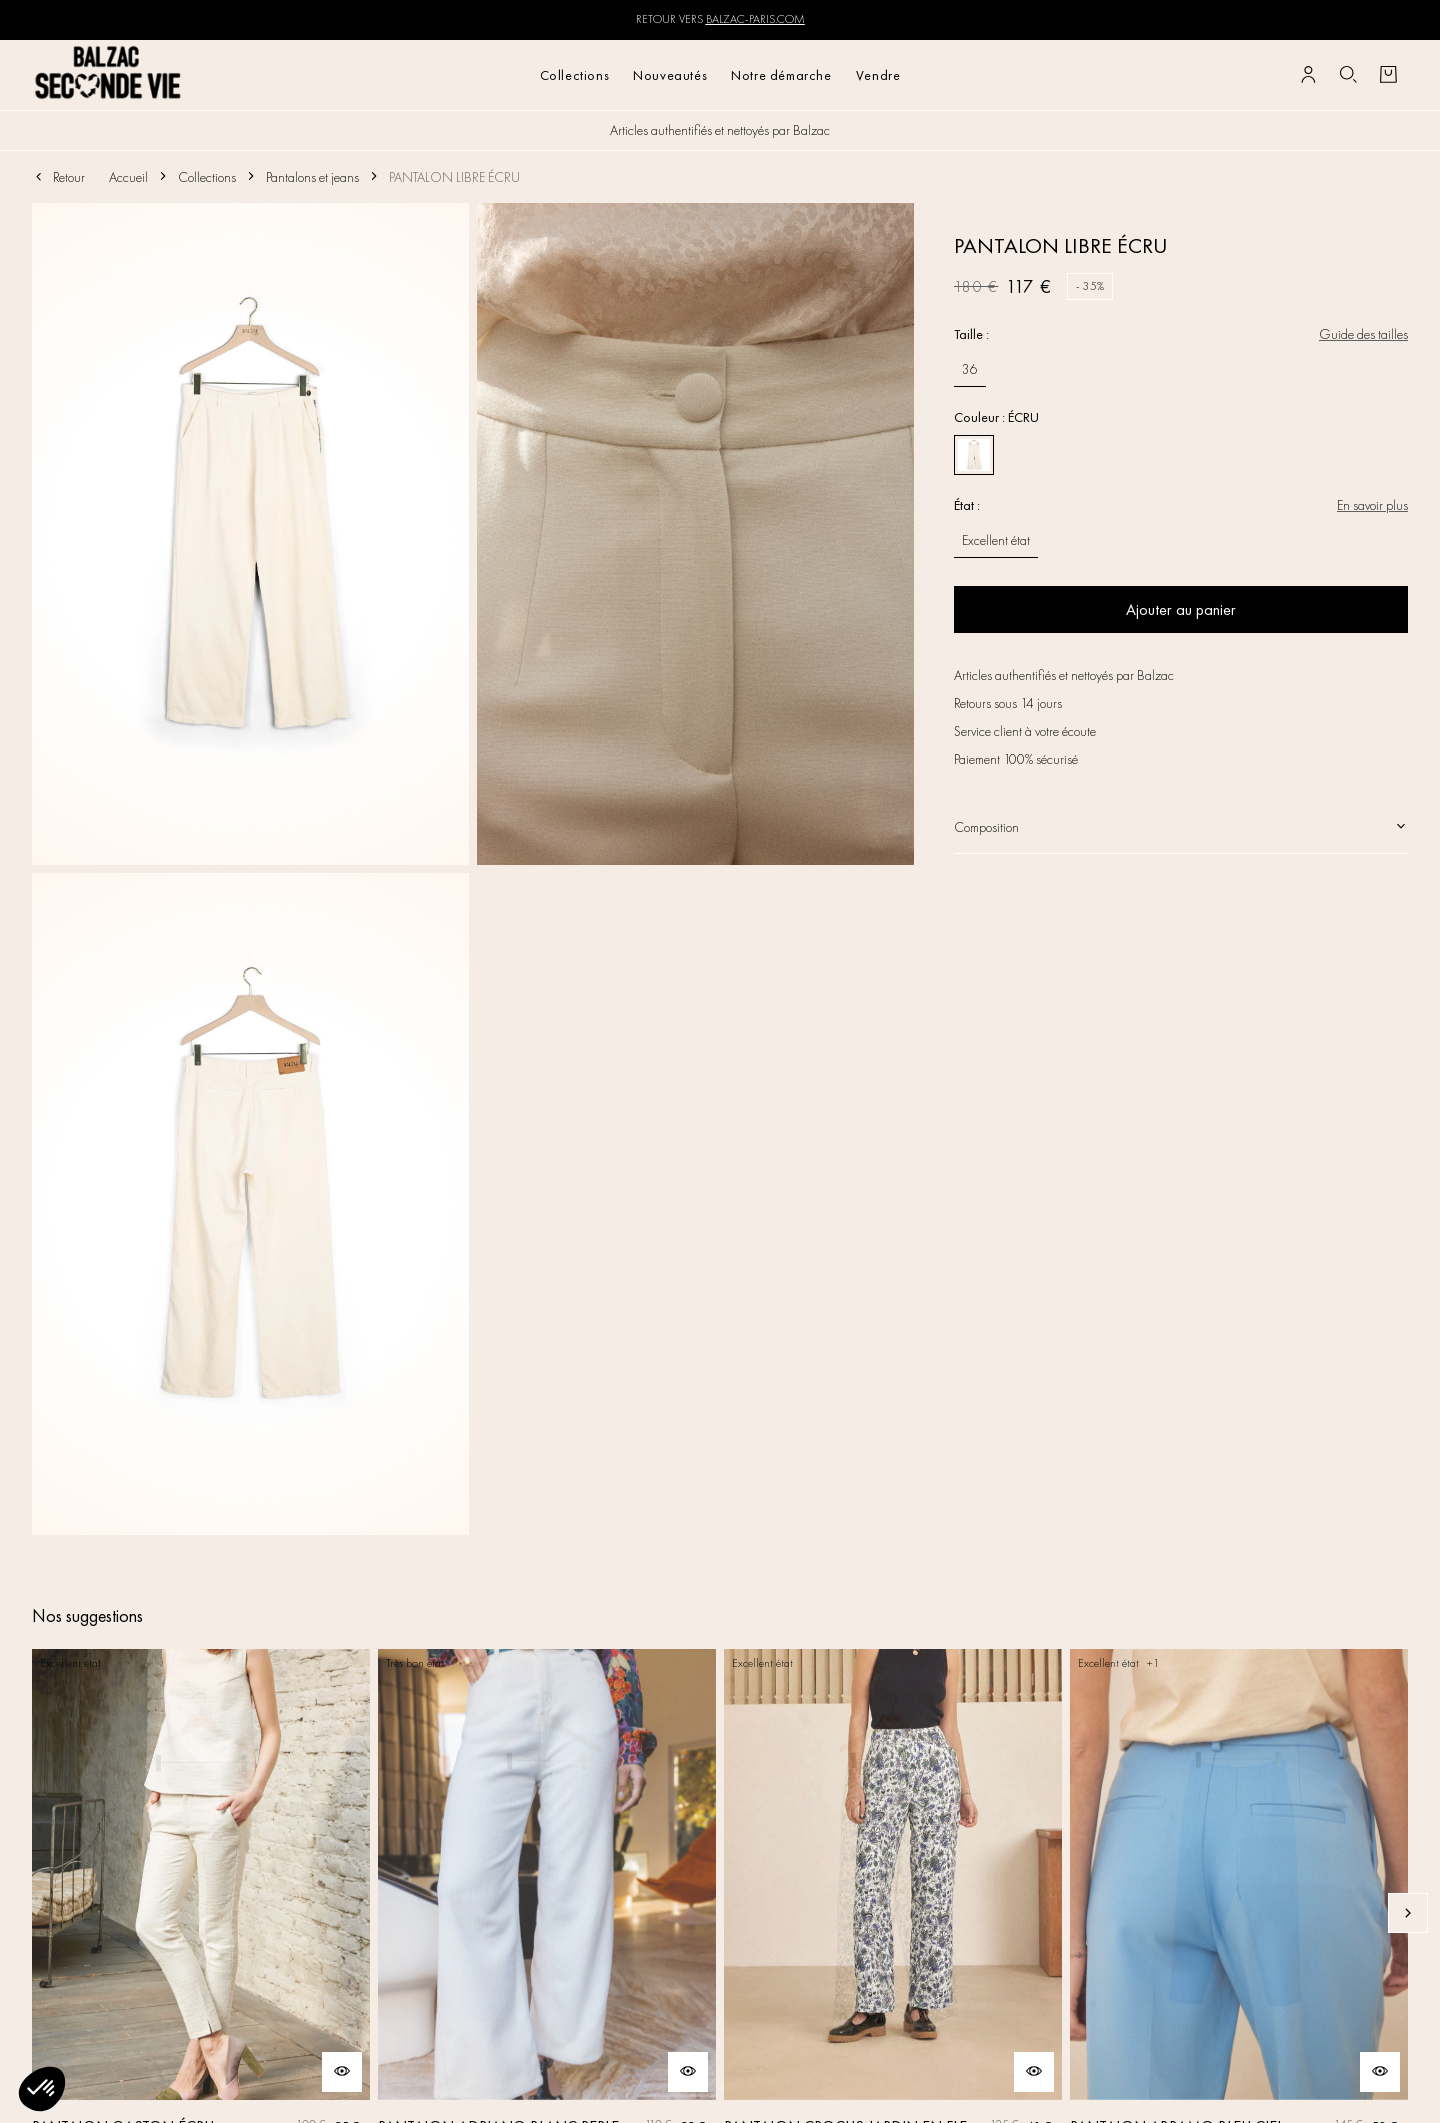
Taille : (971, 334)
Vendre (878, 75)
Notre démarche (781, 75)
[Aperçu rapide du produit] (342, 2072)
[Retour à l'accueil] (108, 74)
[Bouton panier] (1388, 75)
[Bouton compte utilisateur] (1308, 75)
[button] (42, 2089)
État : (967, 505)
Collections (575, 75)
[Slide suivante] (1408, 1913)
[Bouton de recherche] (1348, 75)
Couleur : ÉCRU (996, 417)
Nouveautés (670, 75)
